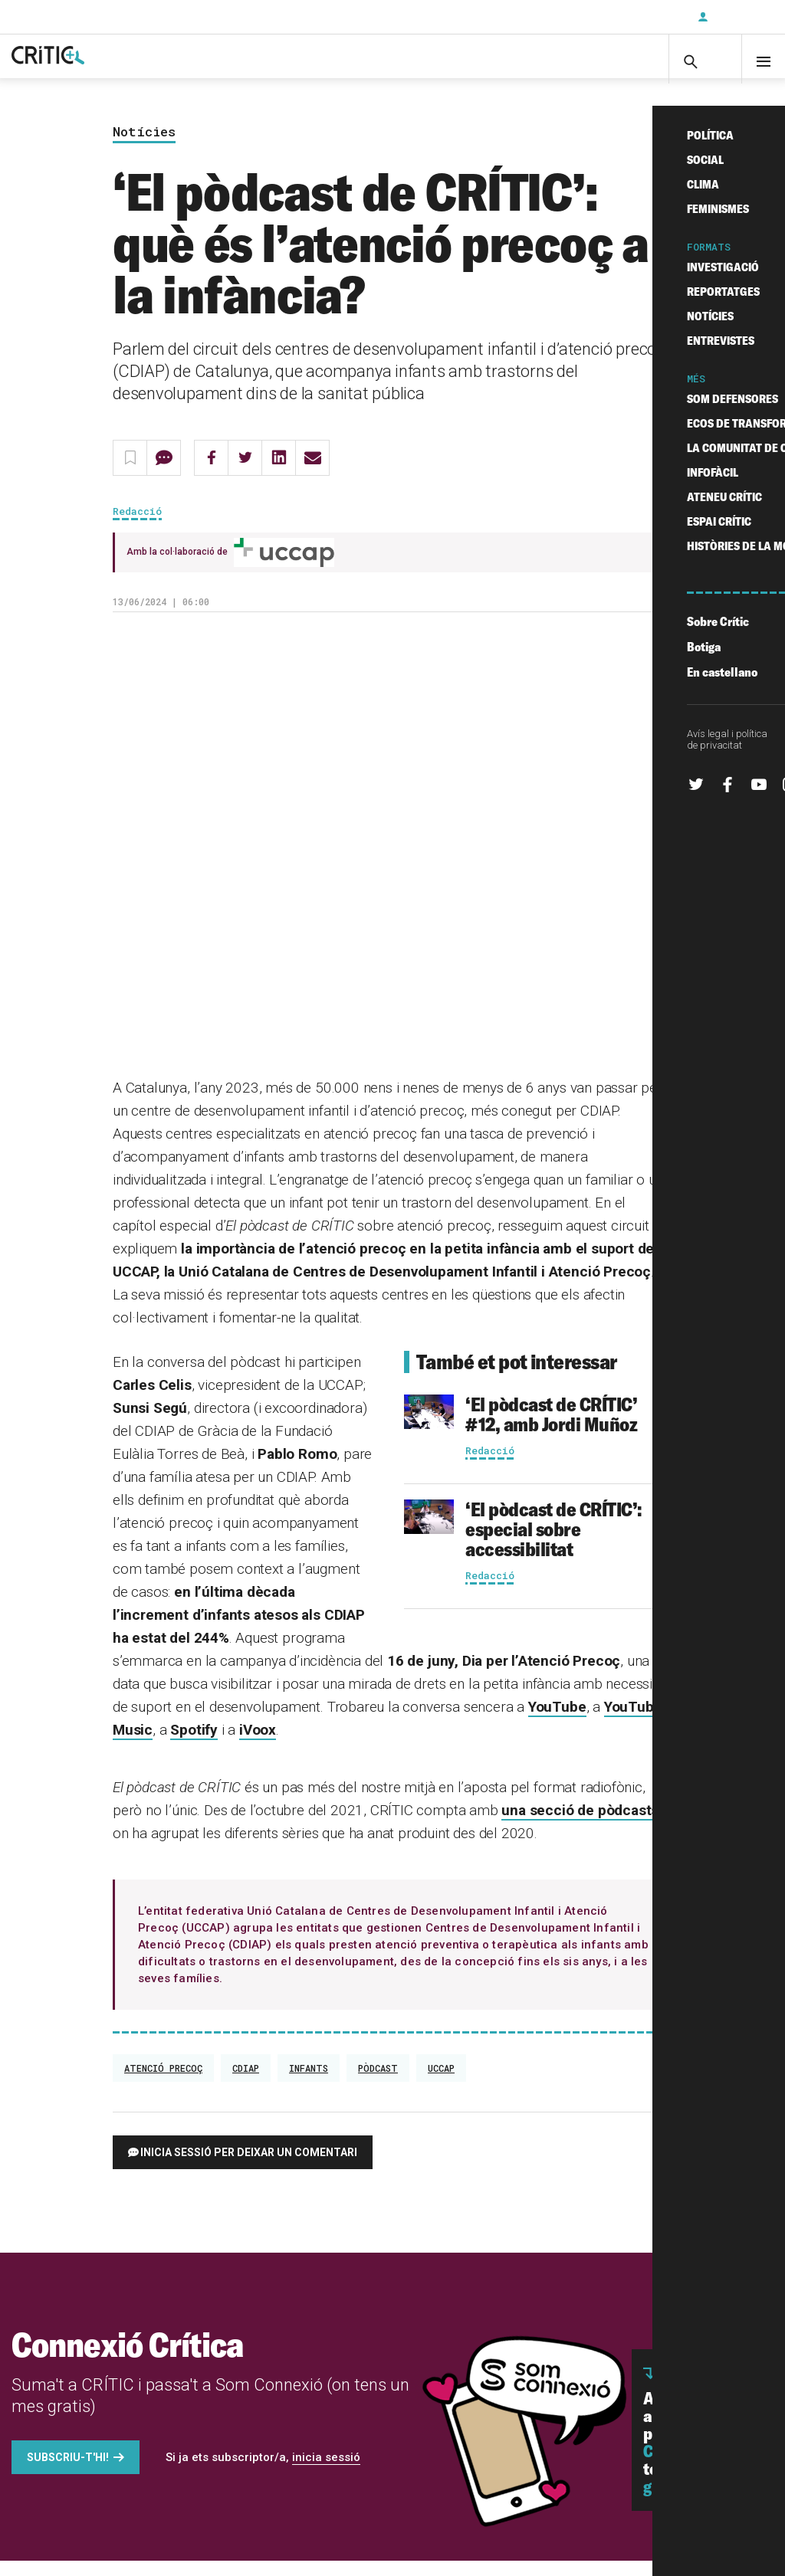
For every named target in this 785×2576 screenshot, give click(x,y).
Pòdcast (378, 2083)
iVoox (257, 1745)
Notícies (144, 147)
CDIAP (245, 2083)
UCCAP (441, 2083)
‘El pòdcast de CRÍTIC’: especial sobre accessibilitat (553, 1544)
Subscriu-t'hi (635, 16)
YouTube (557, 1722)
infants (308, 2083)
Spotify (194, 1745)
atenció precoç (163, 2083)
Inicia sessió (739, 16)
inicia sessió (326, 2472)
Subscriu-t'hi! (68, 2472)
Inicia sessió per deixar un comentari (248, 2167)
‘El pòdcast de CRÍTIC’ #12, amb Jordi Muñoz (551, 1429)
